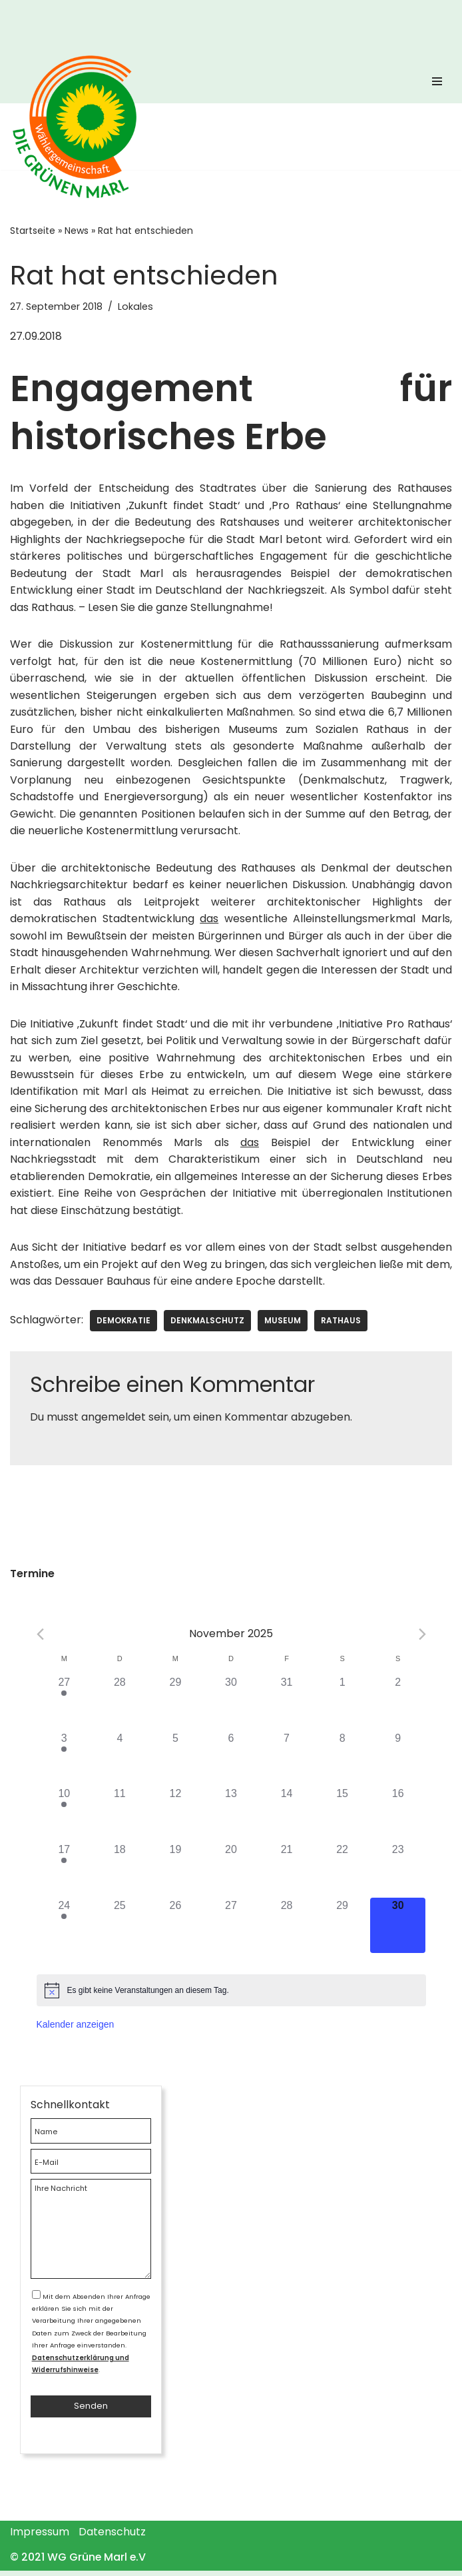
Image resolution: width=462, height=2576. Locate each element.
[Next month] (422, 1638)
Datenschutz (112, 2537)
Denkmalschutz (207, 1323)
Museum (282, 1323)
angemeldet (113, 1421)
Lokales (135, 306)
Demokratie (123, 1323)
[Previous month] (40, 1638)
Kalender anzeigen (76, 2028)
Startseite (32, 230)
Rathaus (341, 1323)
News (77, 230)
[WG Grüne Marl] (80, 127)
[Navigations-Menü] (437, 84)
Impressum (39, 2537)
